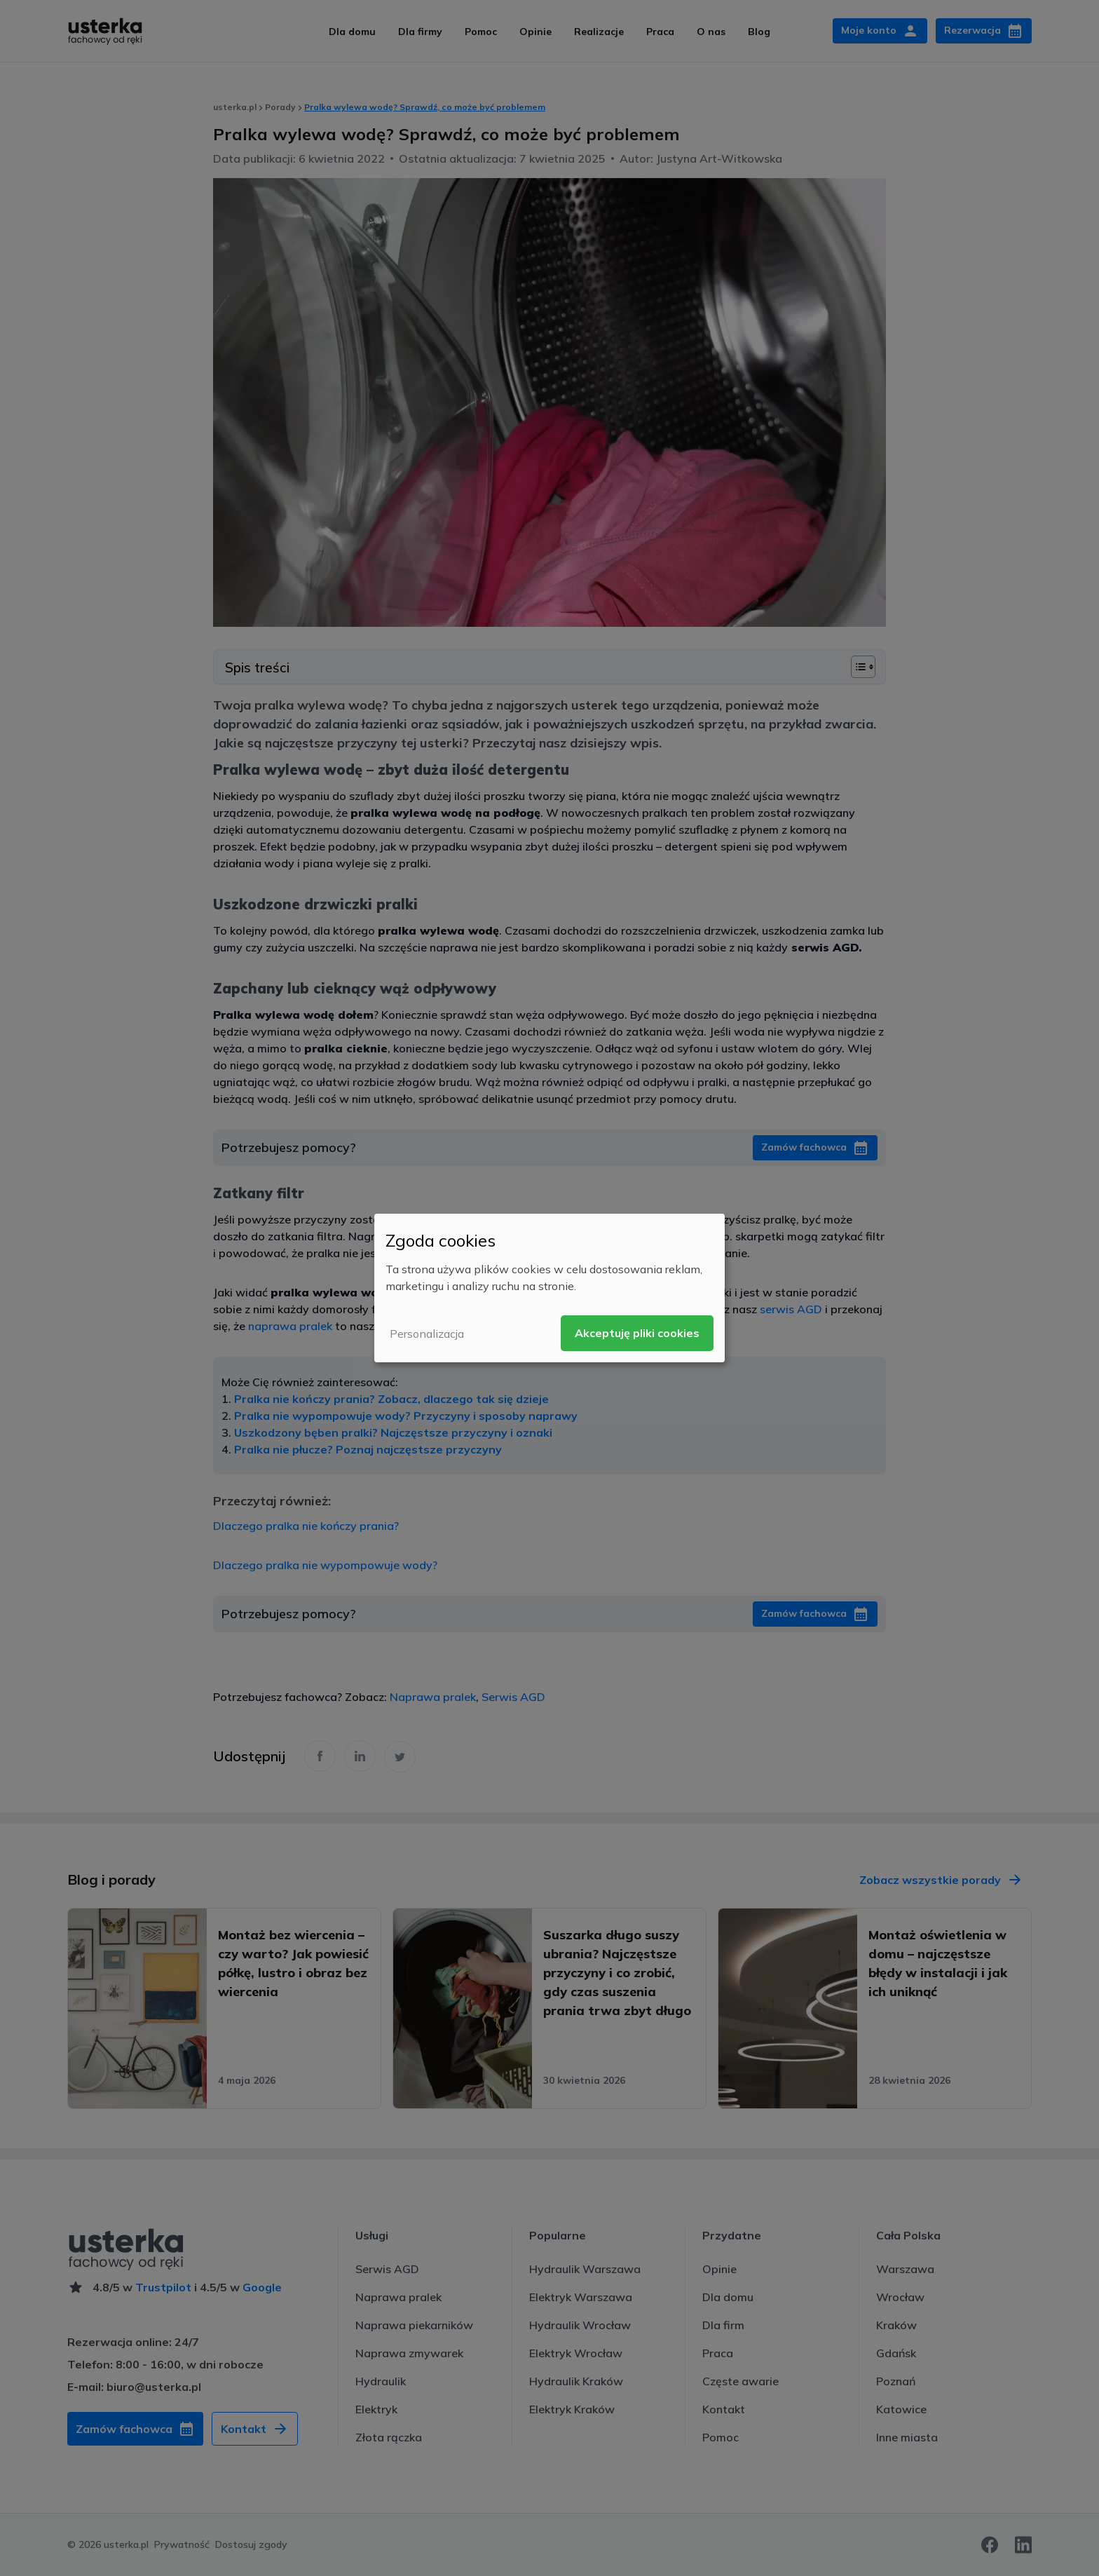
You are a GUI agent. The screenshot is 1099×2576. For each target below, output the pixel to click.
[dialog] (549, 1288)
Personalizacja (427, 1334)
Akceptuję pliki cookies (637, 1333)
